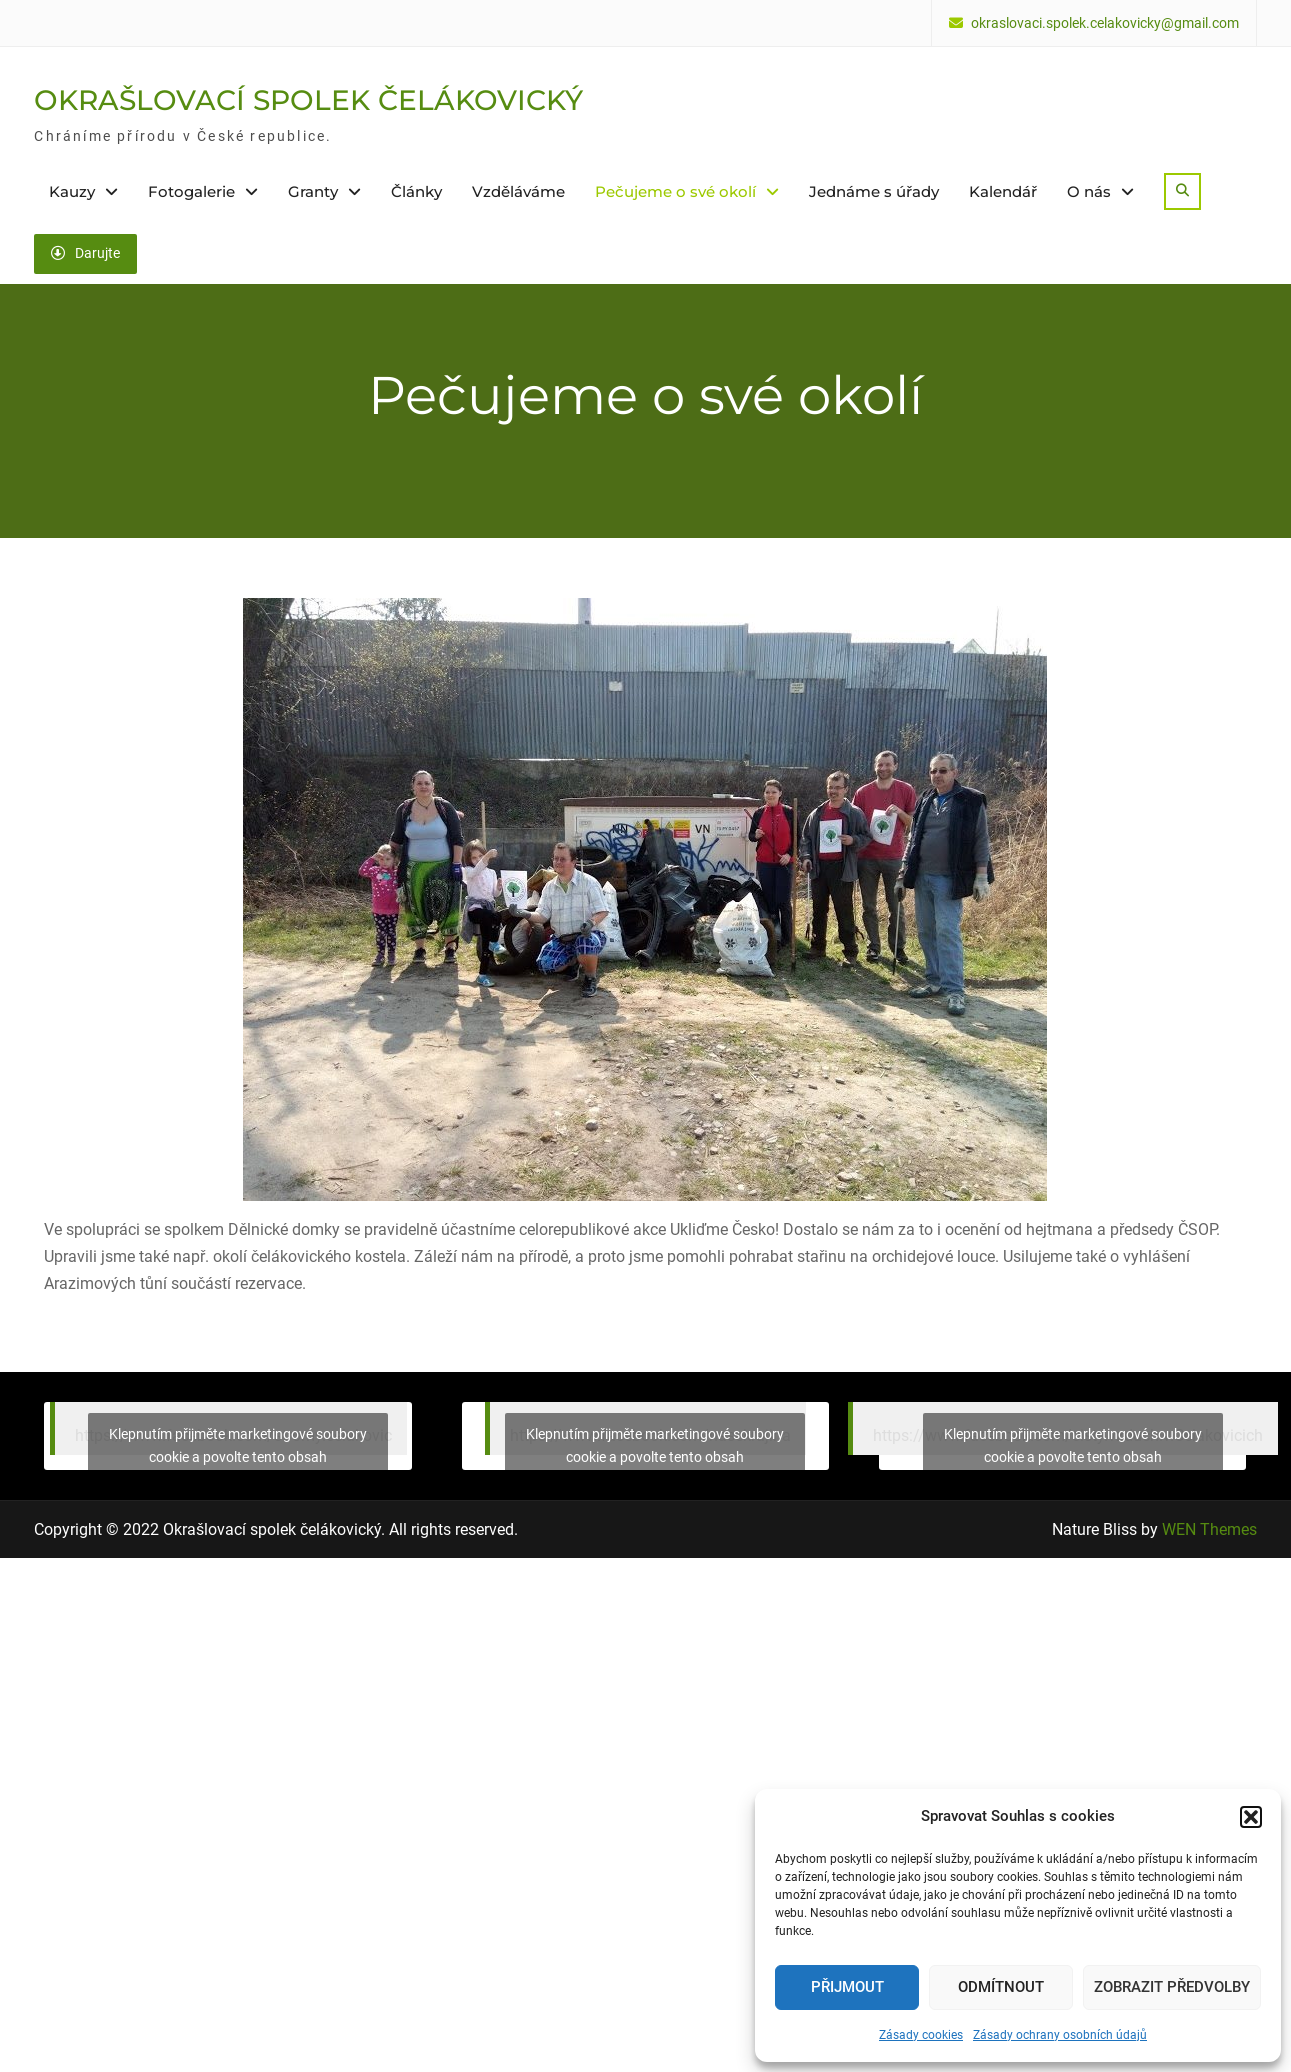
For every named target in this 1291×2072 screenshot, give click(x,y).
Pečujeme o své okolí (675, 191)
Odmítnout (1001, 1987)
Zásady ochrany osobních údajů (1060, 2035)
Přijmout (847, 1987)
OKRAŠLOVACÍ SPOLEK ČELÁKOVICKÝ (308, 100)
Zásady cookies (921, 2035)
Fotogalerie (191, 191)
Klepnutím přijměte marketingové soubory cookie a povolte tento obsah (238, 1445)
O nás (1089, 191)
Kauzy (72, 191)
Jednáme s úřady (874, 191)
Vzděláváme (518, 191)
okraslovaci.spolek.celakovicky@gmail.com (1105, 23)
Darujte (85, 253)
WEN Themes (1209, 1528)
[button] (1251, 1817)
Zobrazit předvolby (1172, 1987)
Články (416, 191)
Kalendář (1003, 191)
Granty (313, 191)
